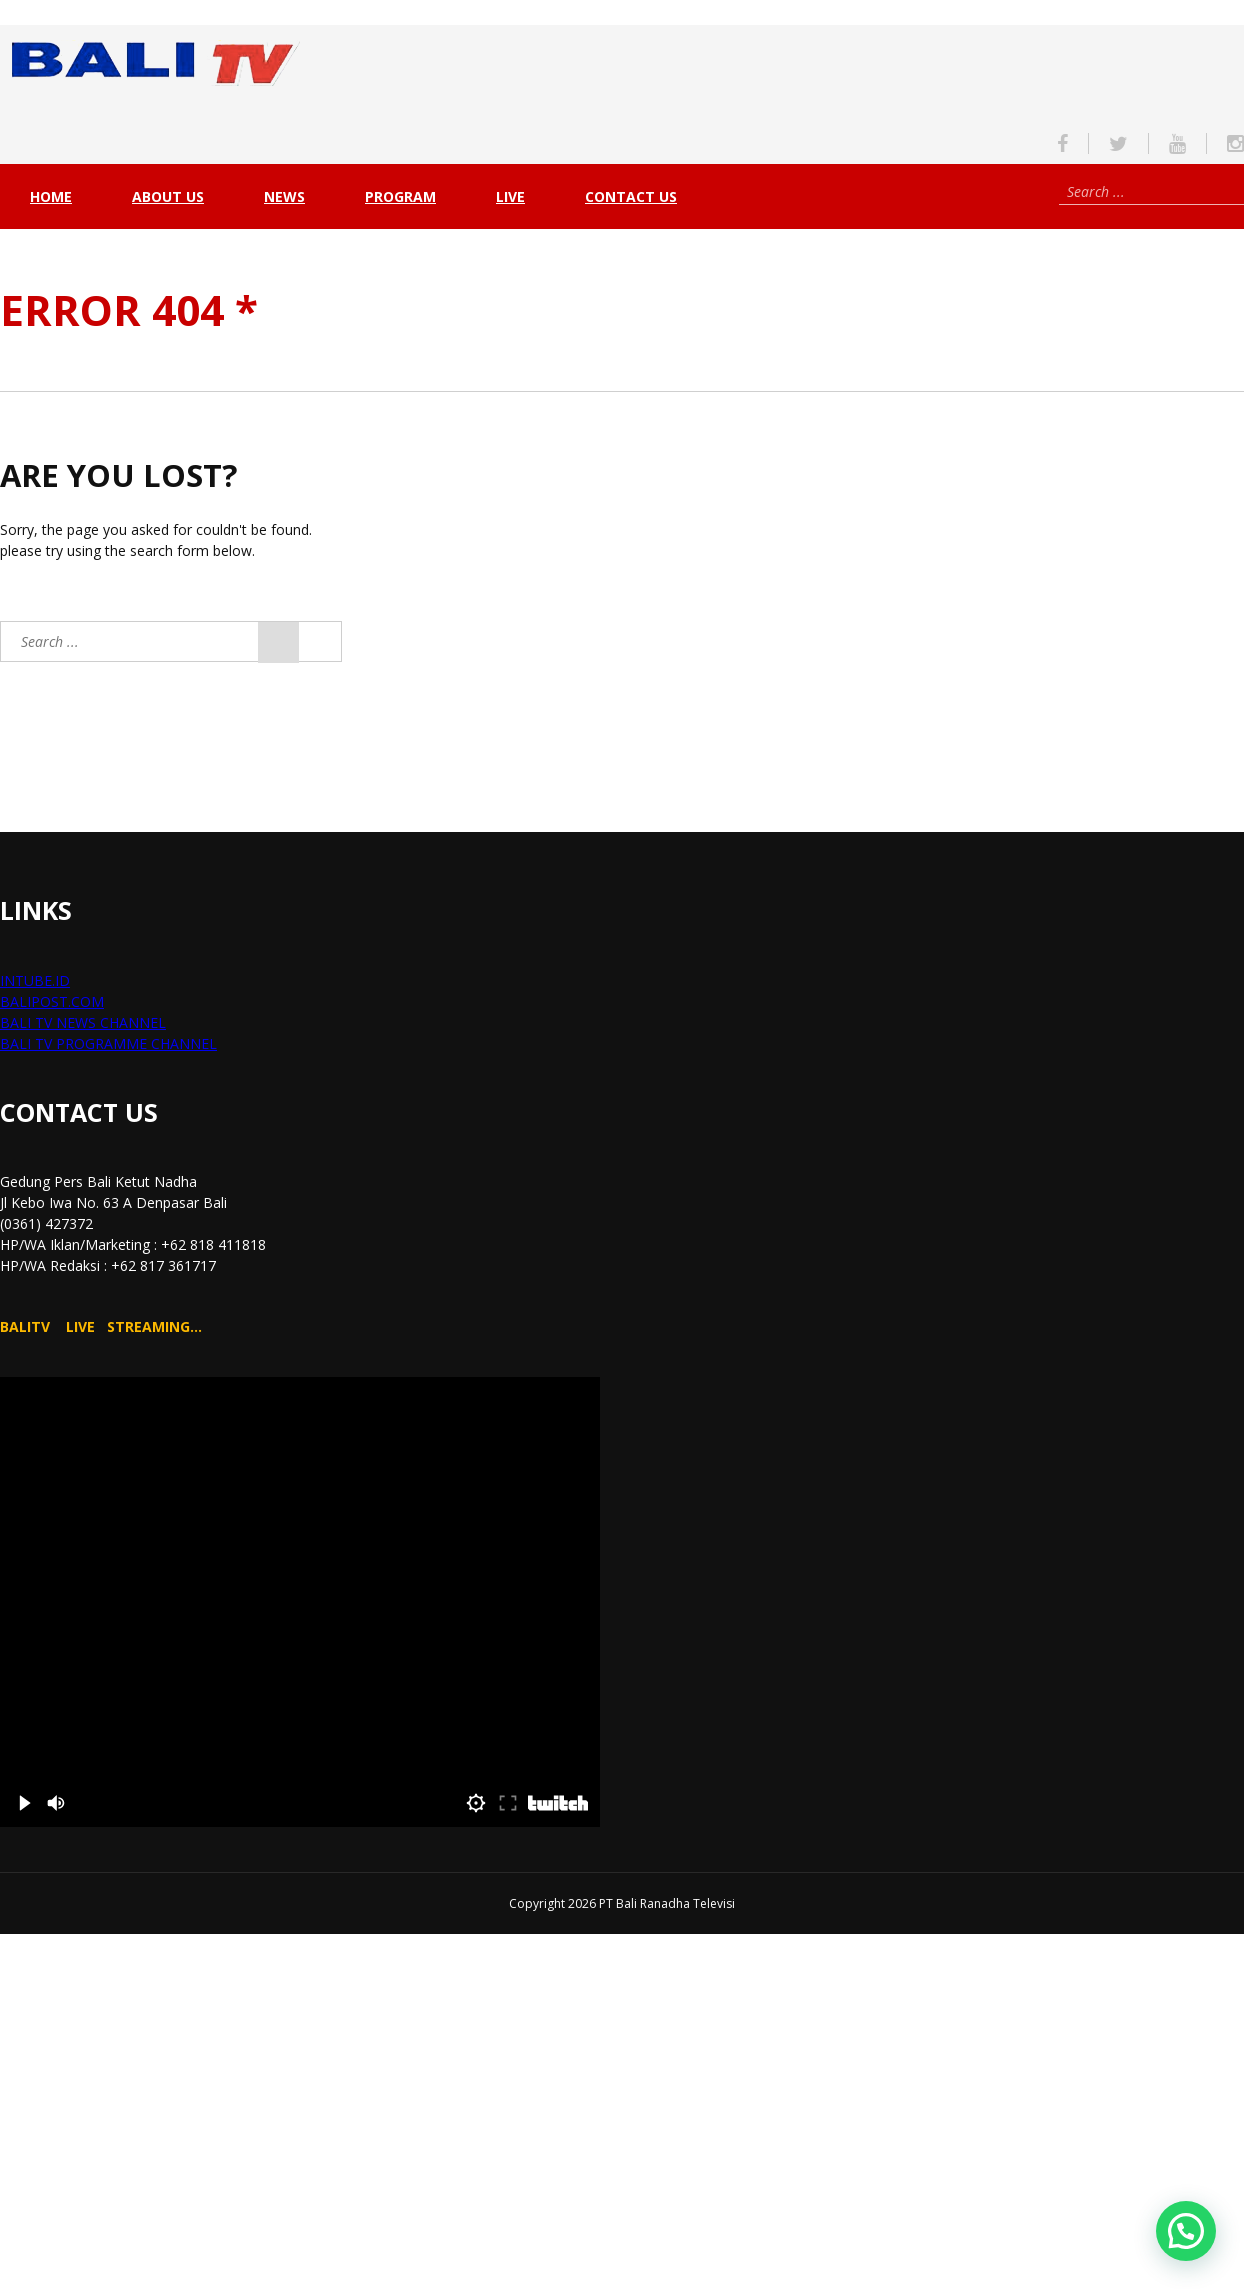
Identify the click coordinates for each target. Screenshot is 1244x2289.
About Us (168, 196)
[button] (1186, 2231)
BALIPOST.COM (52, 1001)
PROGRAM (400, 196)
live (510, 196)
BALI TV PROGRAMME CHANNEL (108, 1043)
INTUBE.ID (35, 980)
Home (51, 196)
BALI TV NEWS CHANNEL (83, 1022)
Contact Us (631, 196)
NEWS (284, 196)
